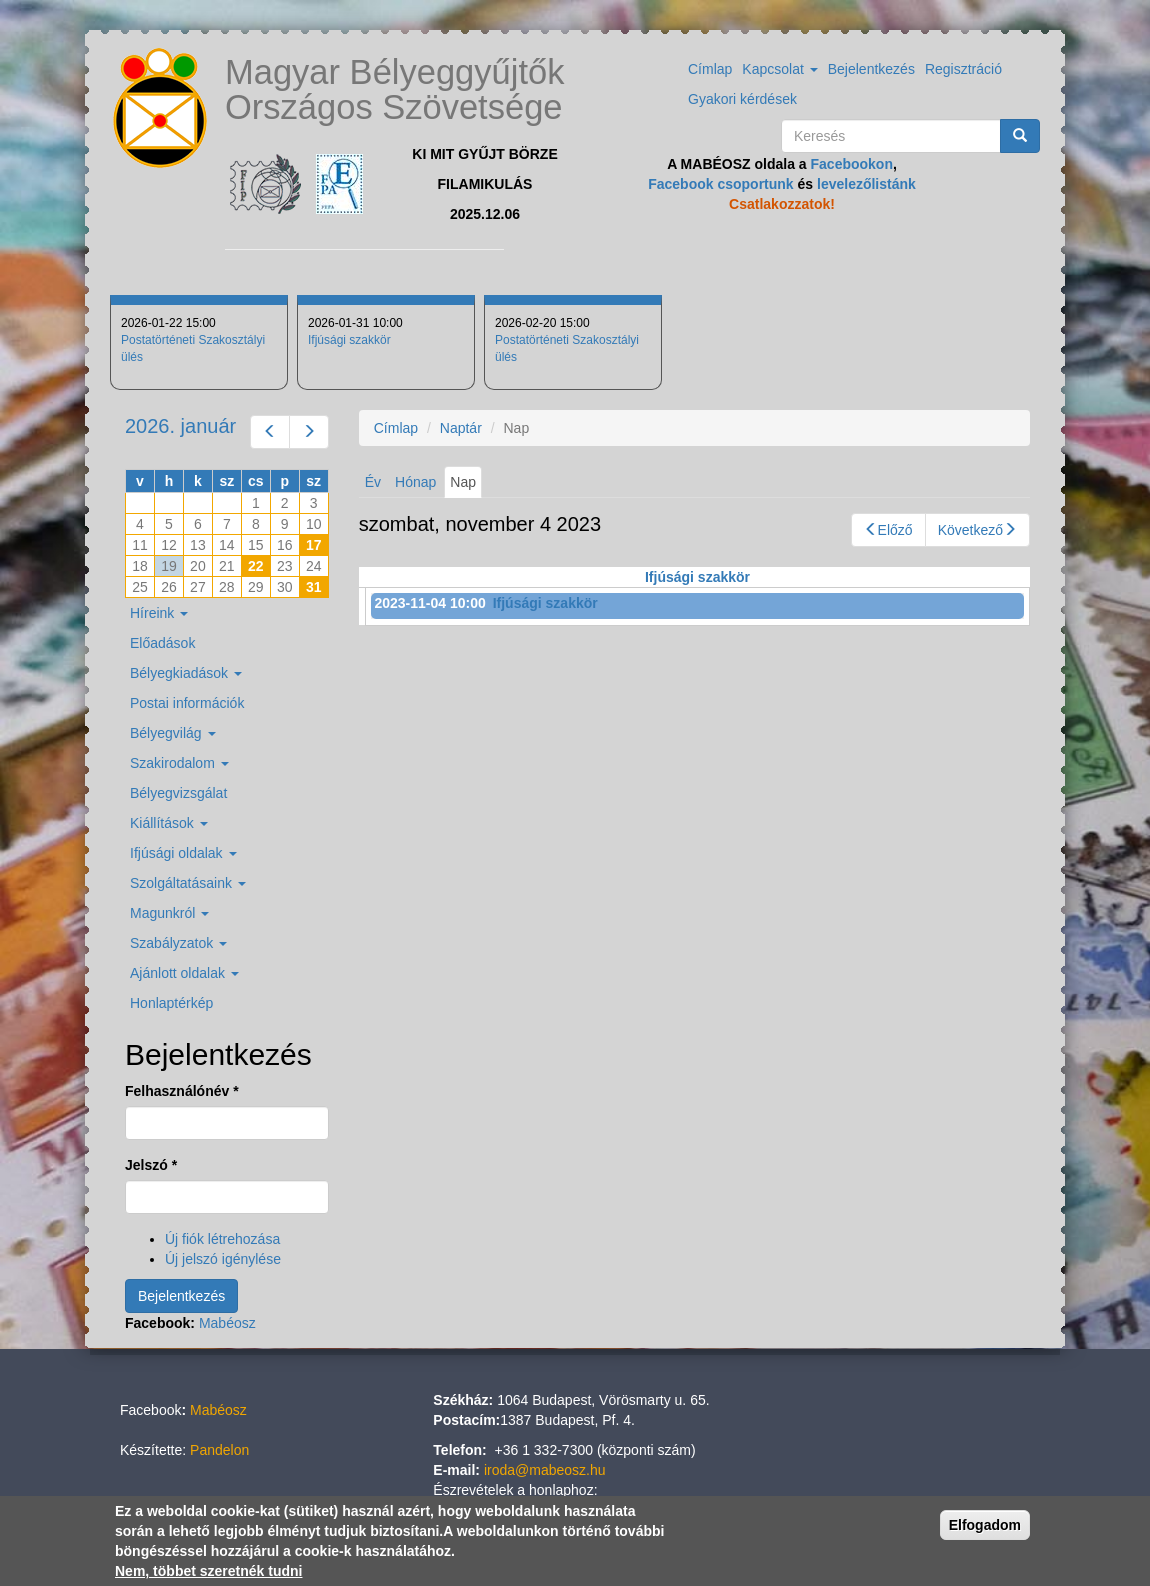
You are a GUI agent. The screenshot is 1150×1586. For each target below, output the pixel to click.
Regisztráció (963, 69)
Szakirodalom (179, 763)
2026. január (180, 426)
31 (314, 587)
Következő (977, 530)
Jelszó (151, 1165)
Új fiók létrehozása (222, 1239)
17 (314, 545)
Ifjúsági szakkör (349, 340)
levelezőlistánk (866, 184)
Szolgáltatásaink (188, 883)
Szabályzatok (178, 943)
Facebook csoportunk (720, 184)
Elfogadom (985, 1525)
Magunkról (169, 913)
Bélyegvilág (173, 733)
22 (256, 566)
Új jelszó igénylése (223, 1259)
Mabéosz (227, 1323)
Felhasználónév (182, 1091)
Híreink (159, 613)
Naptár (461, 428)
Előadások (162, 643)
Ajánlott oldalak (184, 973)
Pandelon (219, 1450)
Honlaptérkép (171, 1003)
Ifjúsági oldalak (183, 853)
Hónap (415, 482)
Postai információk (187, 703)
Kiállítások (169, 823)
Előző (888, 530)
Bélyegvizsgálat (178, 793)
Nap (466, 485)
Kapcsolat (779, 69)
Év (373, 482)
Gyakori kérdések (742, 99)
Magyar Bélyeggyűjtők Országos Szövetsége (394, 89)
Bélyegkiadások (186, 673)
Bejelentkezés (871, 69)
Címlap (710, 69)
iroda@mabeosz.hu (545, 1470)
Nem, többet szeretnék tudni (208, 1571)
